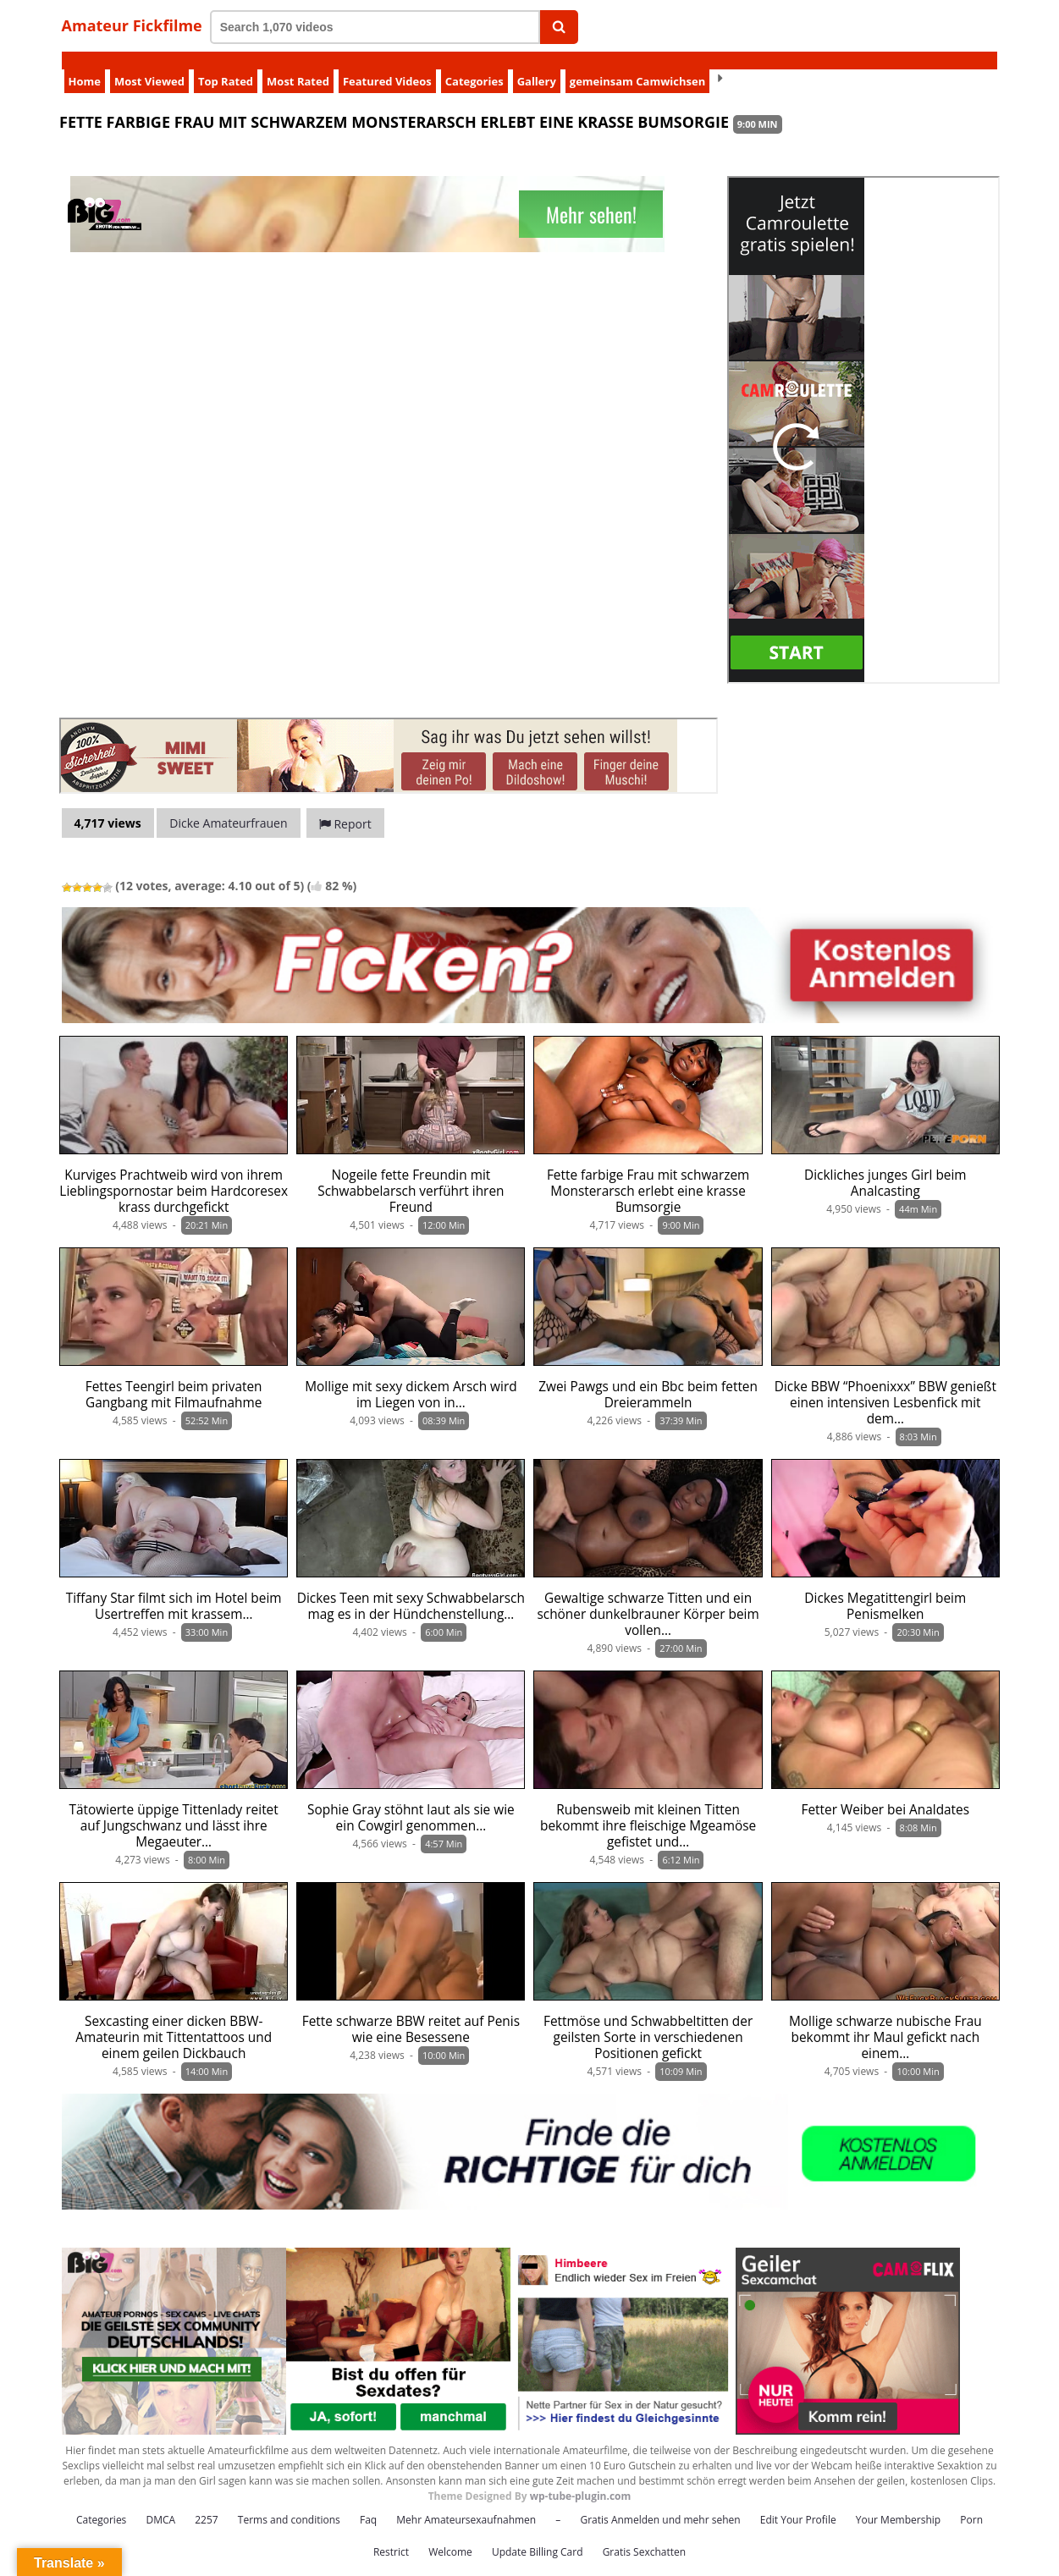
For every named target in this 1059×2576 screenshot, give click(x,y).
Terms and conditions (289, 2502)
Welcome (450, 2534)
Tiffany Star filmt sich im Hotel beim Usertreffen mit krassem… (174, 1588)
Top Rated (225, 63)
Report (345, 806)
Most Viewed (149, 63)
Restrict (391, 2534)
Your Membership (898, 2502)
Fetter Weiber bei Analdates (886, 1792)
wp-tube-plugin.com (581, 2478)
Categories (474, 63)
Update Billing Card (537, 2534)
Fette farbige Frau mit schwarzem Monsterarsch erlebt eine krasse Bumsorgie (648, 1173)
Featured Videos (387, 63)
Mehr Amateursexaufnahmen (466, 2502)
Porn (971, 2502)
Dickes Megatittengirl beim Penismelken (885, 1588)
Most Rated (298, 63)
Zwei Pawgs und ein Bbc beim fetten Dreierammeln (648, 1377)
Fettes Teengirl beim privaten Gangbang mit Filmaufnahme (173, 1377)
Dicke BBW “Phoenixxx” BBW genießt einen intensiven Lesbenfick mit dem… (885, 1385)
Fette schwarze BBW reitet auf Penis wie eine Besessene (411, 2011)
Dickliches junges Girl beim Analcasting (885, 1165)
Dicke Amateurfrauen (228, 805)
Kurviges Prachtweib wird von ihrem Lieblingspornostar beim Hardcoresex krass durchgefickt (173, 1173)
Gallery (536, 63)
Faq (368, 2502)
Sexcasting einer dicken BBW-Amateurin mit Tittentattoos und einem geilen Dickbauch (173, 2020)
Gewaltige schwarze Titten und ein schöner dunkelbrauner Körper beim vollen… (647, 1596)
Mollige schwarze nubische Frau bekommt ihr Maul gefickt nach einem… (885, 2020)
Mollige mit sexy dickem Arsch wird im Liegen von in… (410, 1377)
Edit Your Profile (798, 2502)
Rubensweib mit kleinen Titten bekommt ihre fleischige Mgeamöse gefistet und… (648, 1808)
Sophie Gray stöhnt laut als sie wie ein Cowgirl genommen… (411, 1800)
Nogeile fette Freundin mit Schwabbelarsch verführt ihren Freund (410, 1173)
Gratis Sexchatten (644, 2534)
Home (85, 63)
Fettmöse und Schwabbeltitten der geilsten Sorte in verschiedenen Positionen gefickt (648, 2020)
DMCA (160, 2502)
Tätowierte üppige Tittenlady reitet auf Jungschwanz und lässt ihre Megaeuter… (174, 1808)
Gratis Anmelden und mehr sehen (660, 2502)
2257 (206, 2502)
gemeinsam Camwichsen (637, 63)
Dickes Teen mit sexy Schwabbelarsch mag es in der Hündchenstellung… (411, 1588)
